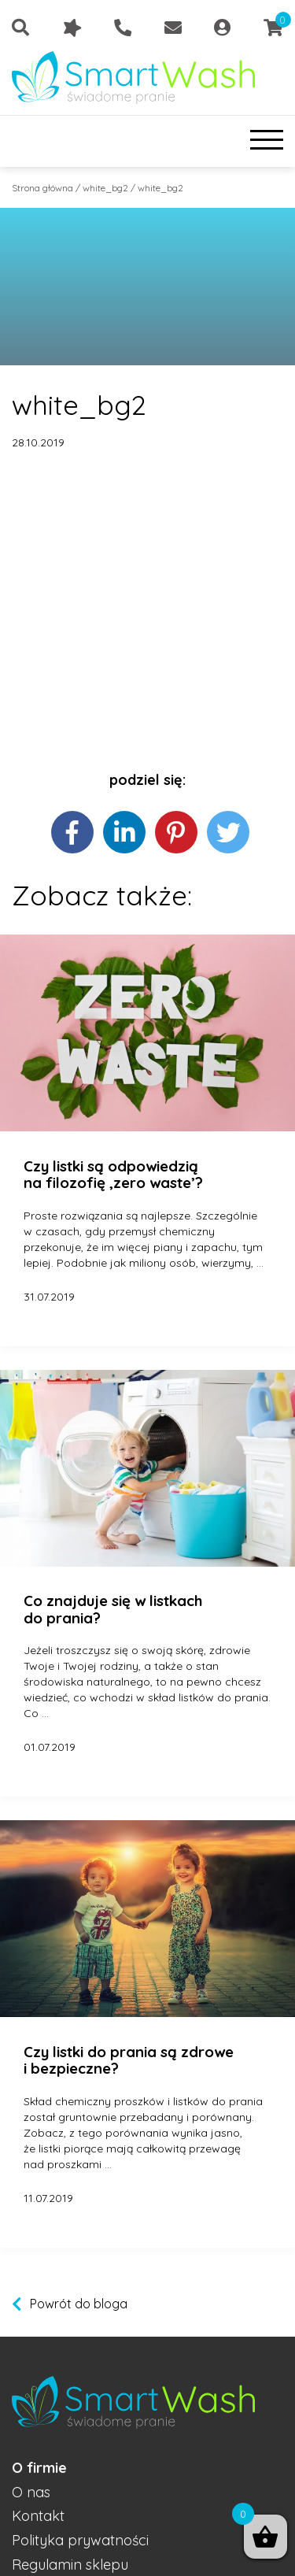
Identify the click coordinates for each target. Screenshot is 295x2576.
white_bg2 (105, 188)
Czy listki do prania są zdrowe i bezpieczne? (129, 2061)
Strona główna (42, 188)
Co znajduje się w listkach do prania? (113, 1610)
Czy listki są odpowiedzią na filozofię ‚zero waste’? (113, 1175)
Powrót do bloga (78, 2303)
